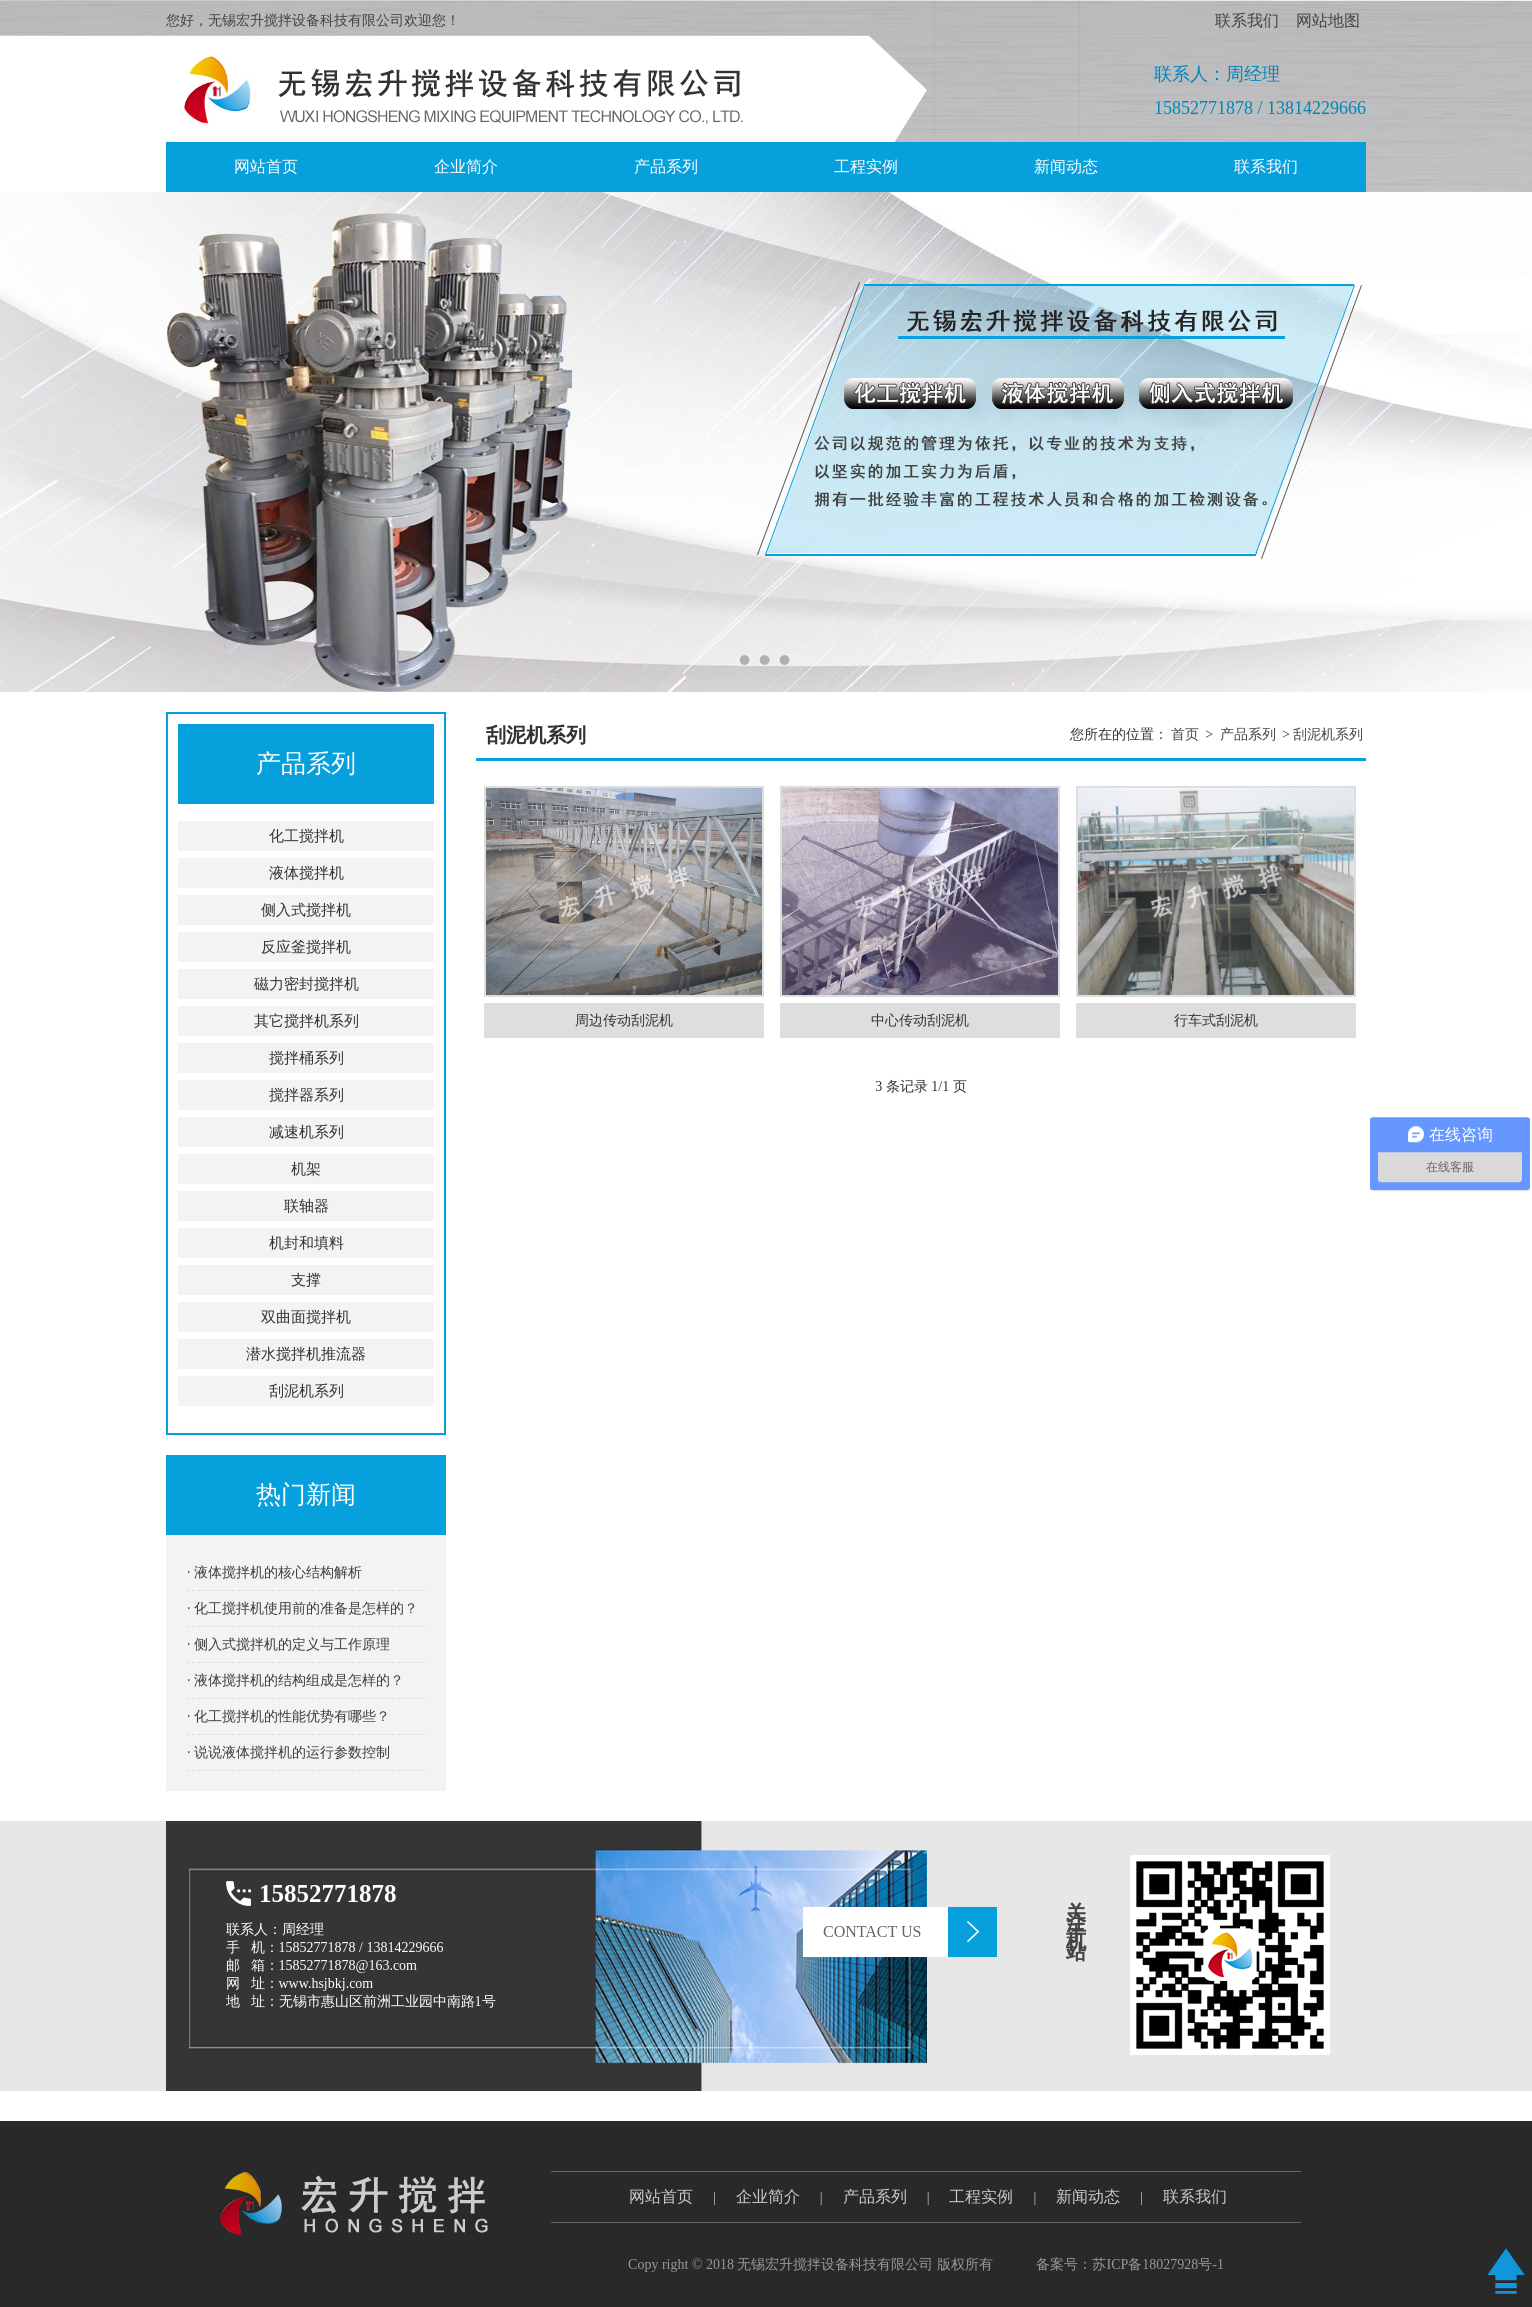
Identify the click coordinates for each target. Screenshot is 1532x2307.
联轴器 (306, 1206)
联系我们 (1247, 20)
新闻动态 (1066, 166)
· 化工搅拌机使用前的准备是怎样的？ (302, 1608)
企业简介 (466, 166)
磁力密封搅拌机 (306, 984)
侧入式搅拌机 (306, 910)
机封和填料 (306, 1243)
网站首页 (661, 2196)
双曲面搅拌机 (306, 1317)
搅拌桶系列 (306, 1058)
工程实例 (866, 166)
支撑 (306, 1280)
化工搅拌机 (306, 836)
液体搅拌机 (306, 873)
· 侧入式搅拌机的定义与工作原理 (288, 1644)
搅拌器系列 (306, 1095)
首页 (1185, 734)
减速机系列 (306, 1132)
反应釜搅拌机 (306, 947)
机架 (306, 1169)
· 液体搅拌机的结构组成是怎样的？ (295, 1680)
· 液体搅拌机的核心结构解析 (274, 1572)
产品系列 (666, 166)
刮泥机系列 (306, 1391)
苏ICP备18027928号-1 (1157, 2264)
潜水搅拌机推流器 (306, 1354)
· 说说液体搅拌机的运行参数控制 (288, 1752)
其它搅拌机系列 (306, 1021)
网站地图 (1328, 20)
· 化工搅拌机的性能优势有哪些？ (288, 1716)
